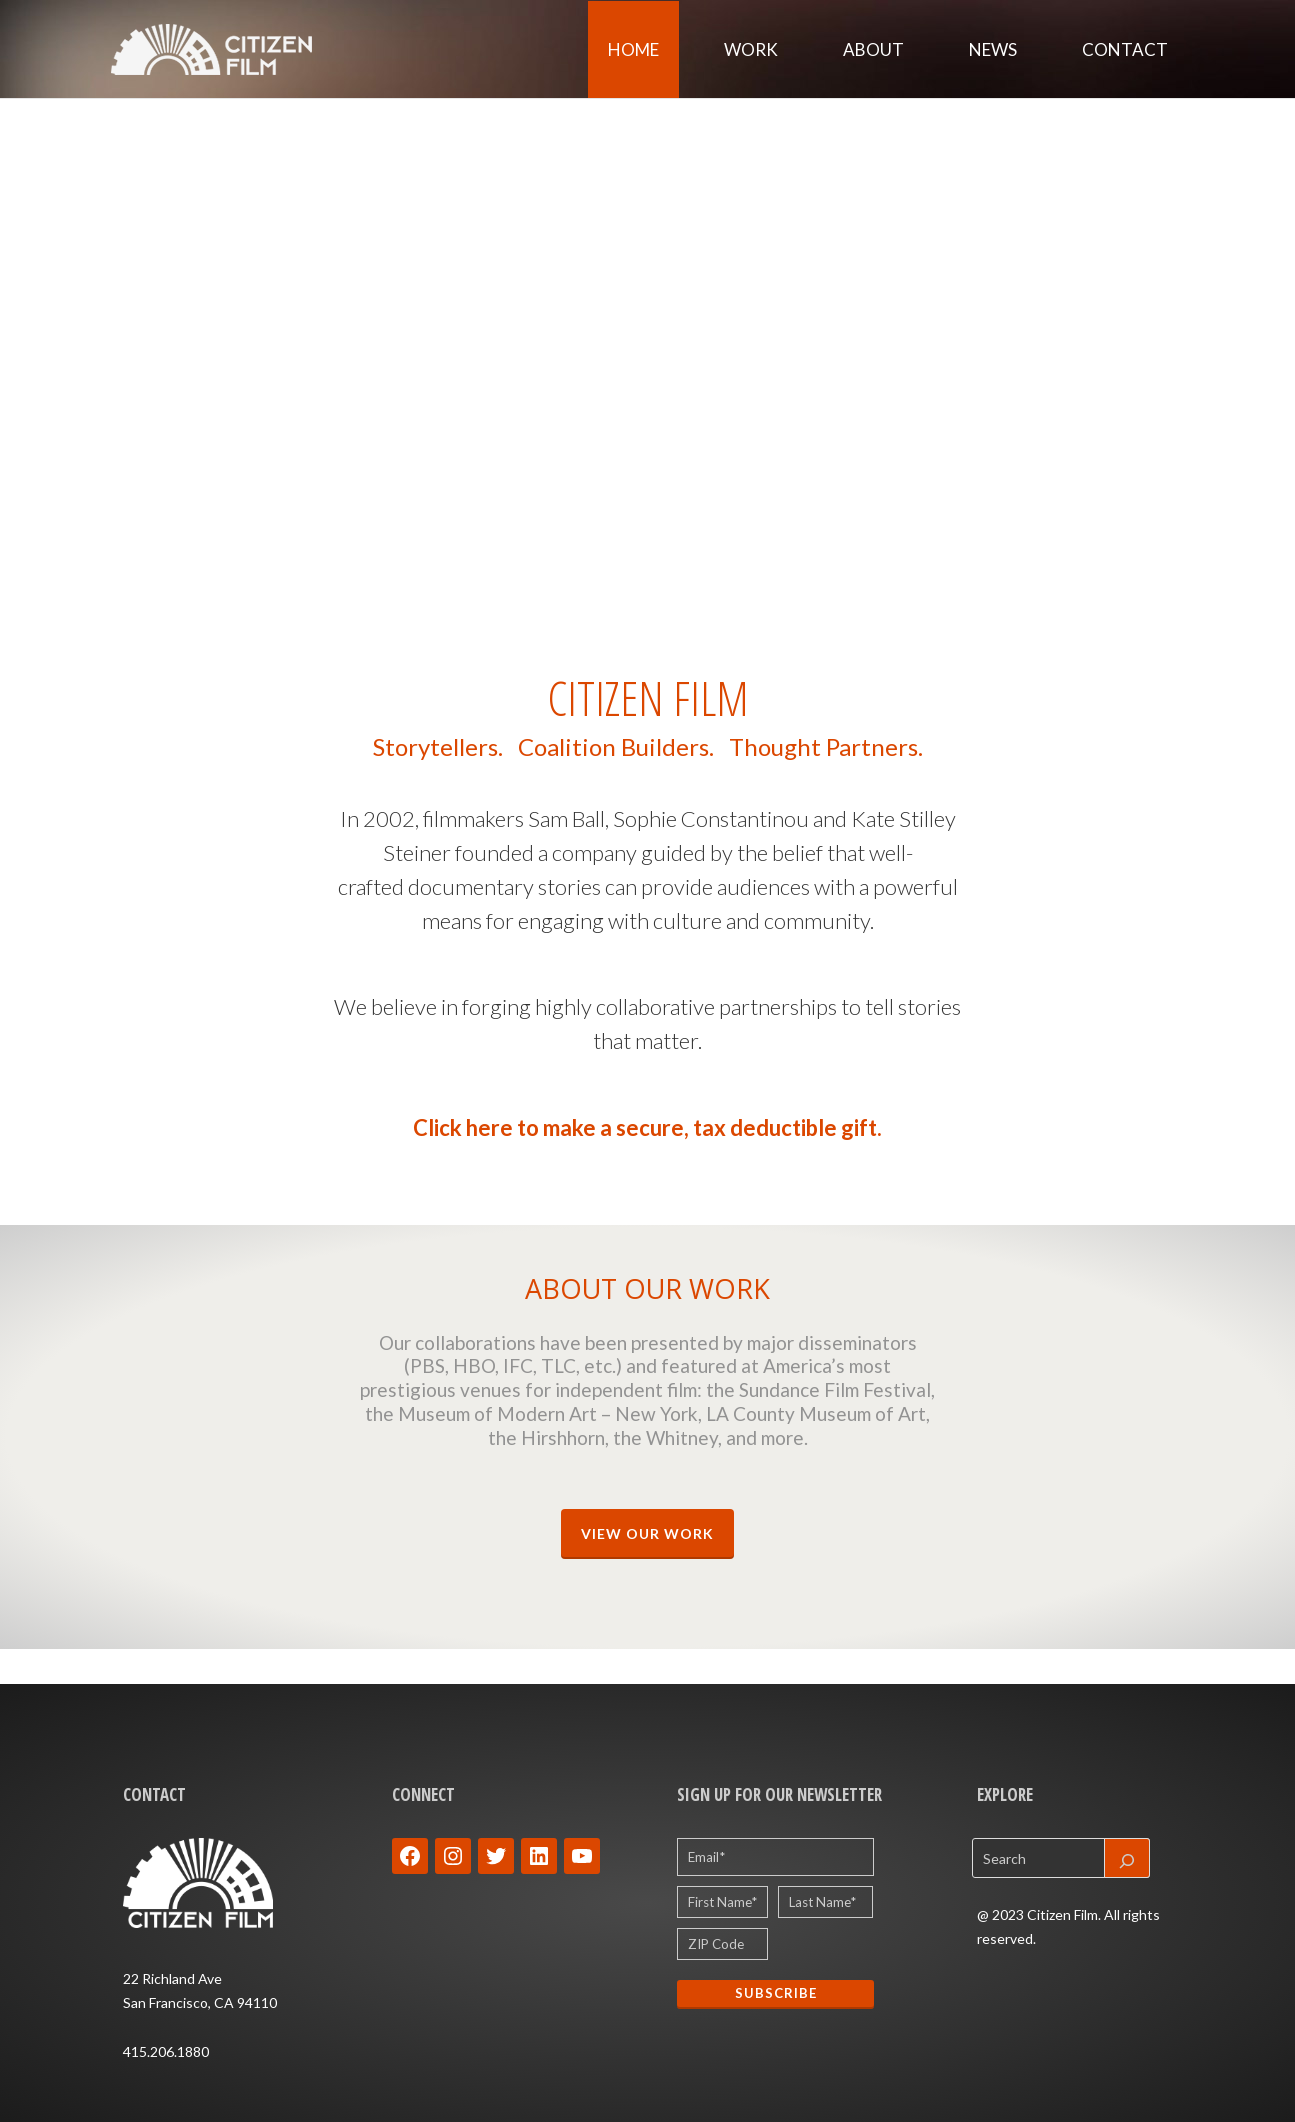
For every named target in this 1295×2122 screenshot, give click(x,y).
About (873, 49)
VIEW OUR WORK (647, 1533)
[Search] (1127, 1858)
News (993, 49)
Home (633, 49)
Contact (1125, 49)
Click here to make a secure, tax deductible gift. (647, 1127)
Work (751, 49)
